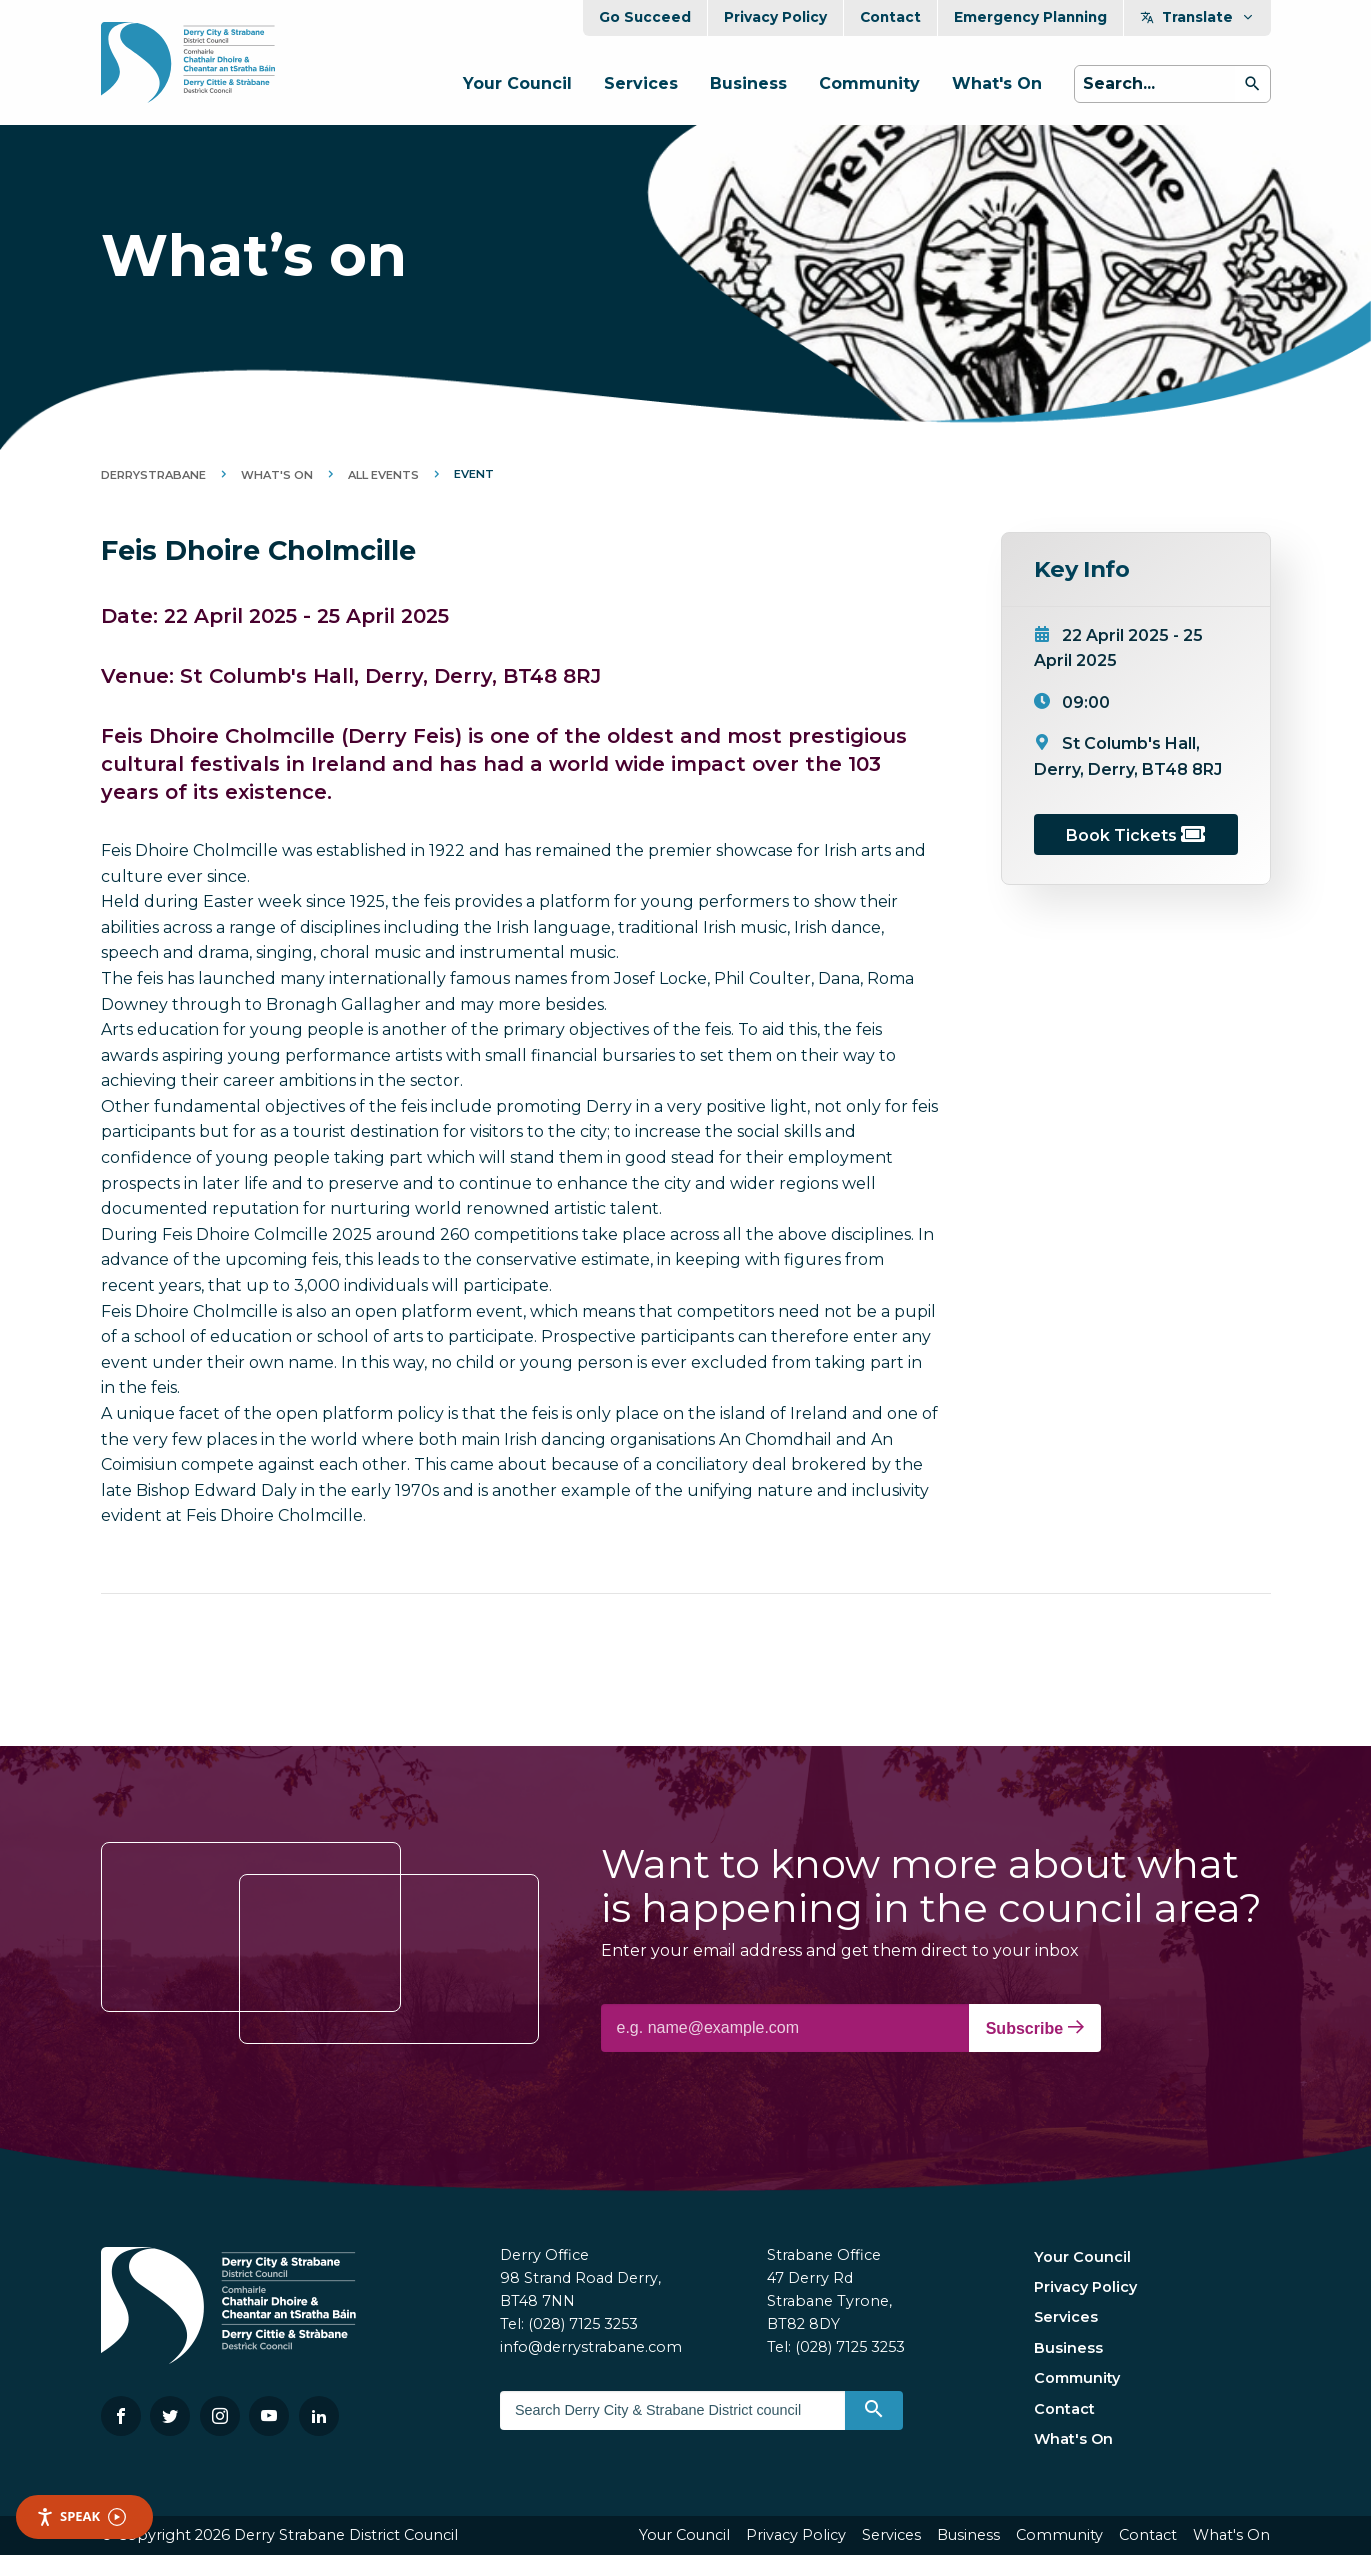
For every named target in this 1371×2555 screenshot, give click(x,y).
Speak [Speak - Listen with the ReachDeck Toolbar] (81, 2516)
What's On (997, 83)
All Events (383, 475)
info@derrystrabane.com (591, 2347)
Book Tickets (1135, 835)
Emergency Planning (1030, 17)
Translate (1197, 17)
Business (748, 83)
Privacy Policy (775, 17)
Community (869, 83)
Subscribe (1035, 2028)
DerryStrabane (153, 475)
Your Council (517, 83)
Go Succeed (645, 17)
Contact (890, 17)
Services (641, 83)
